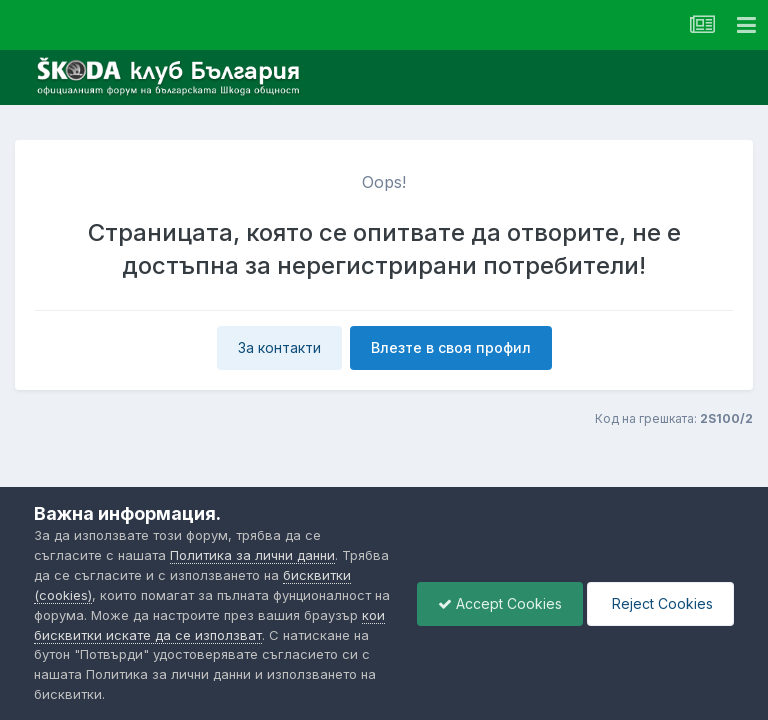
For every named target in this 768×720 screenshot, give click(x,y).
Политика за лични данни (252, 555)
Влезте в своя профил (451, 347)
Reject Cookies (660, 603)
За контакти (279, 347)
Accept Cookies (500, 603)
